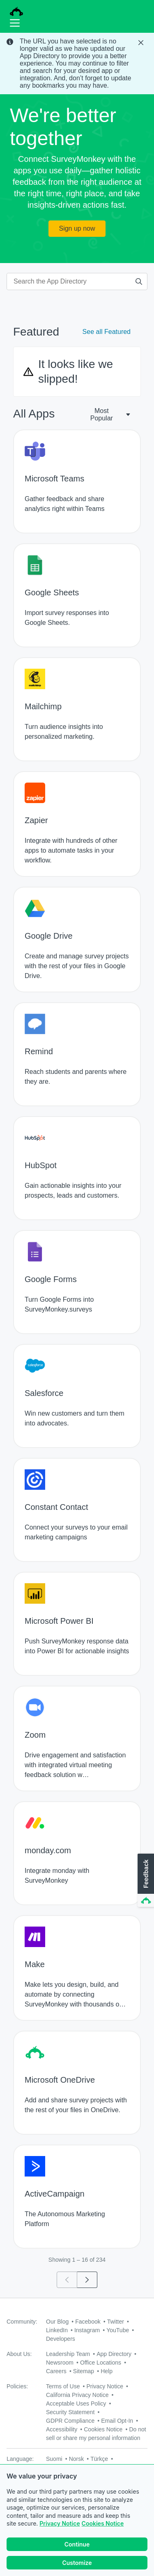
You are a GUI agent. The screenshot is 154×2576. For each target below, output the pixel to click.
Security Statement (70, 2412)
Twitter (115, 2321)
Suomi (54, 2459)
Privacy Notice (59, 2524)
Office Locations (100, 2362)
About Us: (19, 2354)
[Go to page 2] (87, 2280)
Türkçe (99, 2459)
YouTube (117, 2330)
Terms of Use (63, 2386)
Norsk (76, 2459)
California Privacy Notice (77, 2395)
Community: (22, 2321)
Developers (60, 2338)
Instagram (87, 2330)
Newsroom (60, 2362)
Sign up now (77, 228)
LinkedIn (57, 2330)
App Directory (114, 2354)
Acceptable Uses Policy (76, 2403)
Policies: (17, 2386)
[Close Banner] (141, 42)
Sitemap (83, 2371)
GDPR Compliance (70, 2420)
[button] (145, 1881)
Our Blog (57, 2321)
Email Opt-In (117, 2420)
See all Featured (107, 331)
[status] (77, 63)
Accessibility (61, 2429)
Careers (56, 2371)
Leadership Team (68, 2354)
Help (107, 2371)
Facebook (87, 2321)
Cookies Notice (103, 2524)
